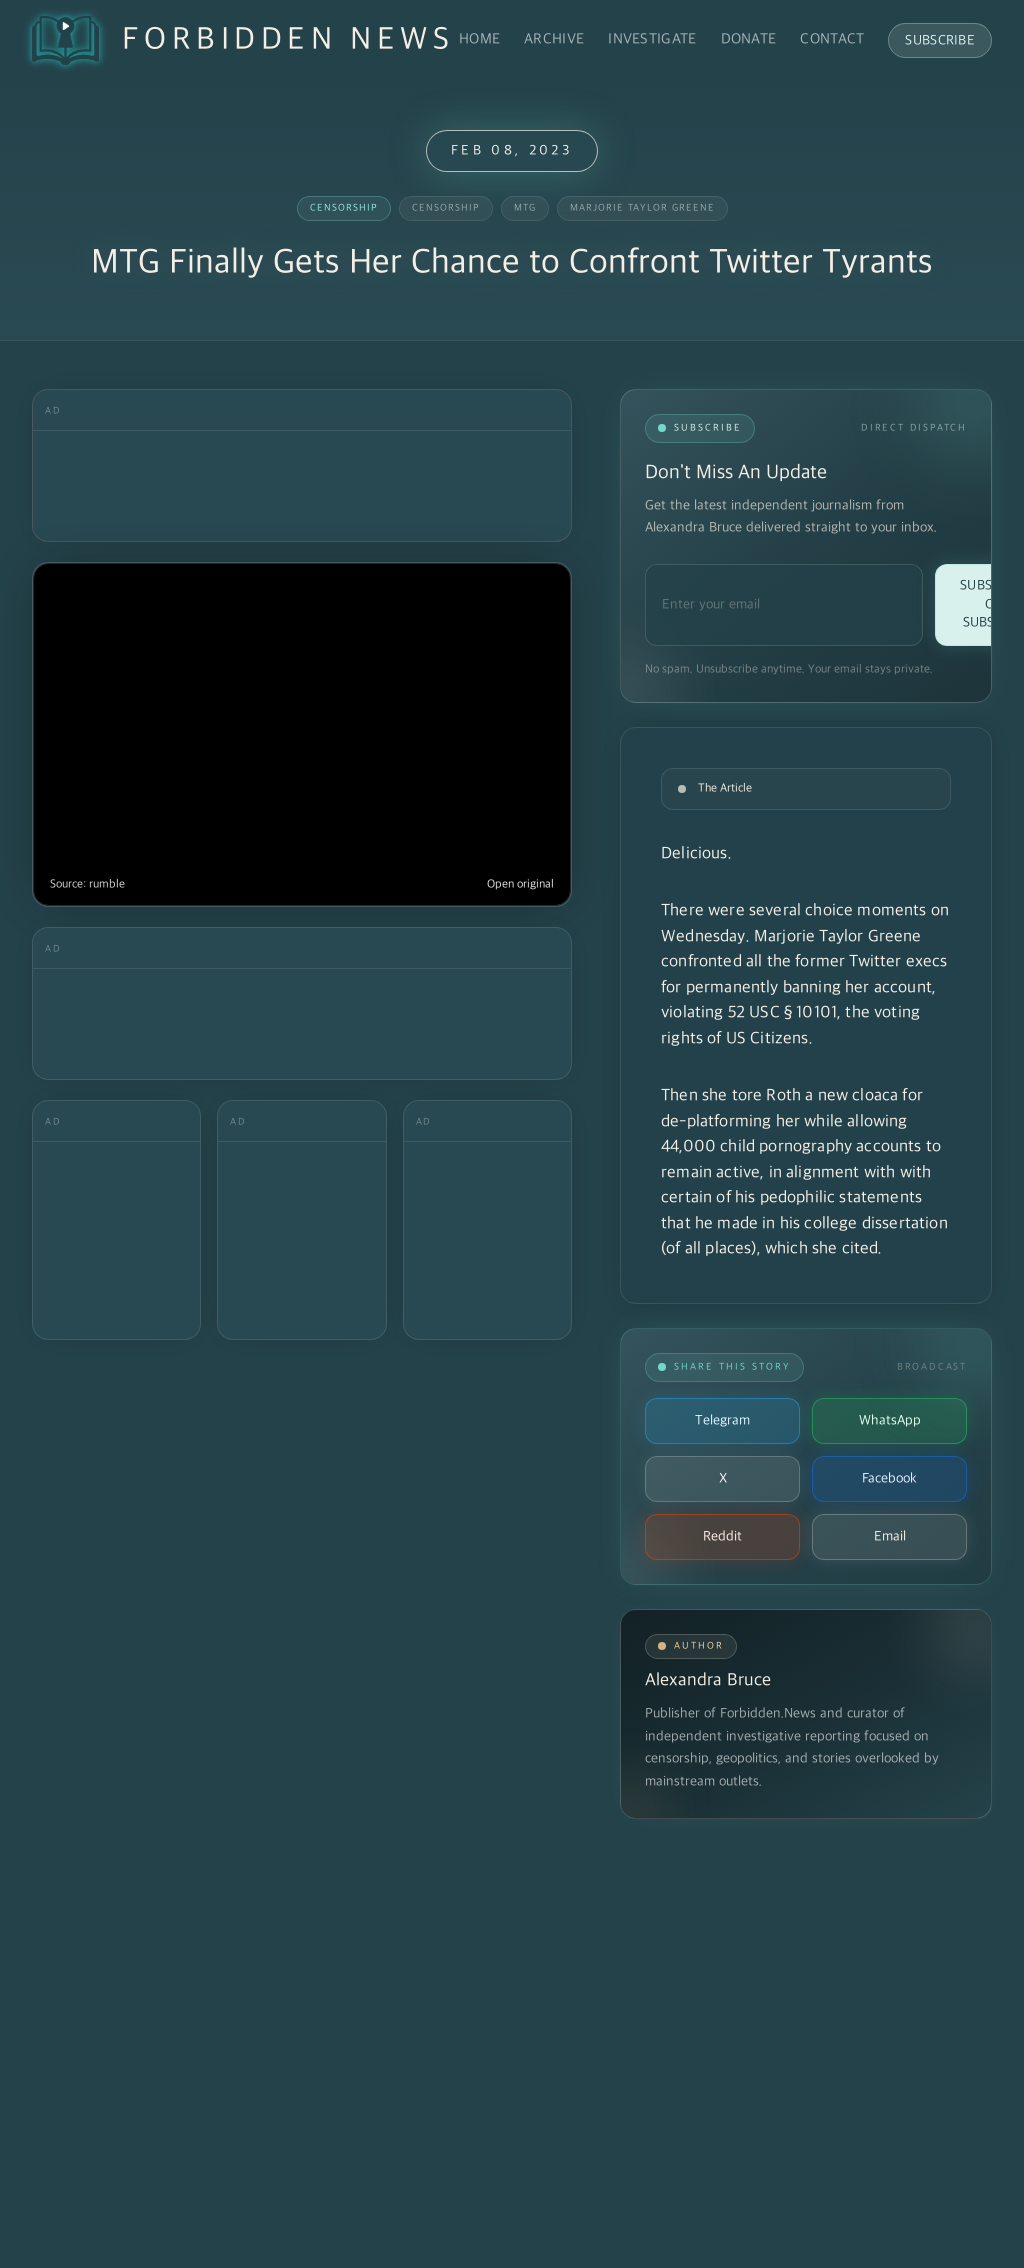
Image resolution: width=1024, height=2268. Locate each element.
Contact (832, 39)
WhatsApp (890, 1420)
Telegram (722, 1420)
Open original (520, 884)
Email (890, 1536)
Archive (554, 39)
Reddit (722, 1536)
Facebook (889, 1478)
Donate (749, 39)
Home (479, 39)
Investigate (652, 39)
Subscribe (940, 40)
